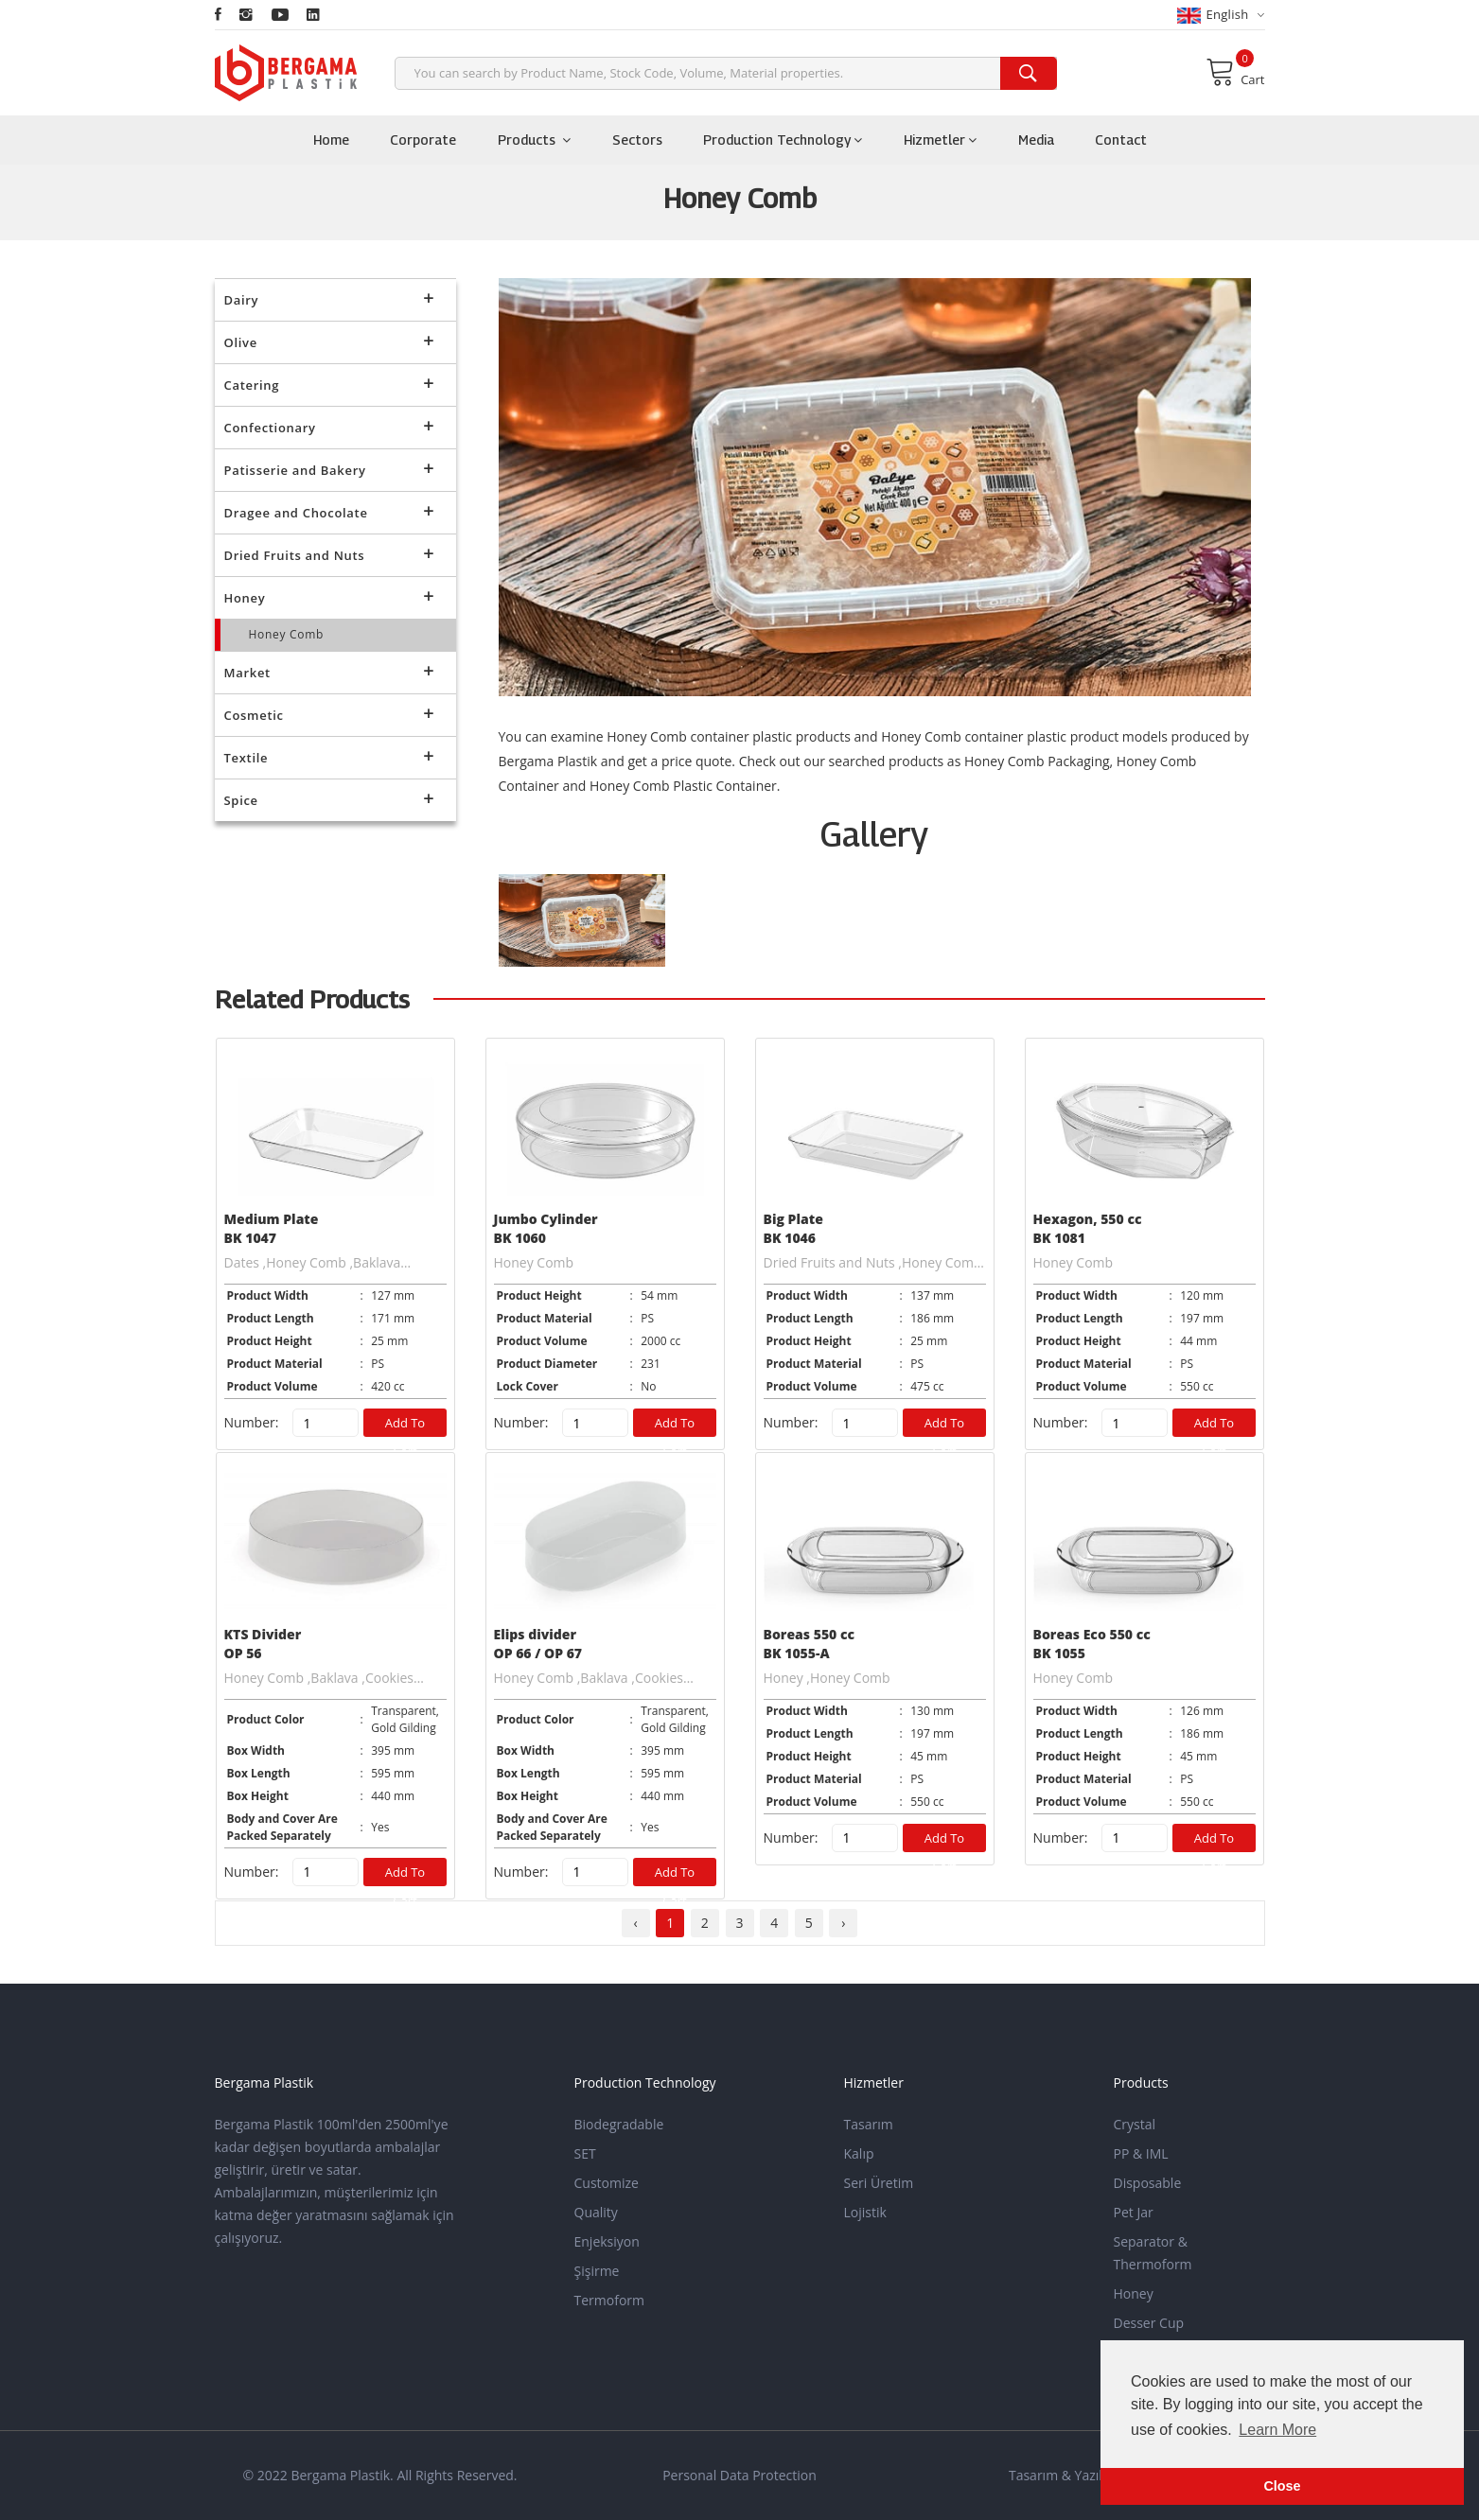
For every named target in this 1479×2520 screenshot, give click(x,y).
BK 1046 (790, 1238)
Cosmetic (329, 713)
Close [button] (1281, 2486)
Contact (1121, 139)
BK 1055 (1059, 1653)
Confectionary (329, 425)
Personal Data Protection (739, 2475)
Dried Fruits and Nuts (329, 553)
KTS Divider (263, 1634)
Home (331, 139)
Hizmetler (940, 139)
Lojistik (865, 2212)
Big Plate (793, 1219)
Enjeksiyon (607, 2241)
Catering (329, 382)
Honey (329, 595)
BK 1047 (250, 1238)
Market (329, 670)
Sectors (637, 139)
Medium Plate (271, 1219)
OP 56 (243, 1653)
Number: (251, 1422)
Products (534, 139)
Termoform (609, 2300)
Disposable (1148, 2183)
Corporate (423, 139)
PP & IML (1141, 2153)
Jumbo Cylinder (546, 1219)
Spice (329, 798)
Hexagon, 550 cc (1087, 1219)
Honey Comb (287, 634)
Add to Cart (405, 1425)
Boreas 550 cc (809, 1634)
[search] (1028, 73)
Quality (596, 2212)
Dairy (329, 297)
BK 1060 (520, 1238)
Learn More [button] (1277, 2430)
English (1221, 15)
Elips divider (535, 1634)
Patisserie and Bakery (329, 468)
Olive (329, 340)
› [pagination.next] (843, 1923)
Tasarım (868, 2124)
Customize (606, 2183)
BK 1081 (1059, 1238)
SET (585, 2153)
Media (1036, 139)
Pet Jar (1133, 2212)
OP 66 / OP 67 (538, 1653)
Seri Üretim (879, 2183)
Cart (1235, 72)
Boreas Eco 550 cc (1092, 1634)
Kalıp (859, 2153)
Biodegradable (619, 2124)
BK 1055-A (797, 1653)
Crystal (1135, 2124)
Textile (329, 755)
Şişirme (597, 2271)
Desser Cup (1149, 2323)
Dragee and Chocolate (329, 510)
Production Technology (782, 139)
